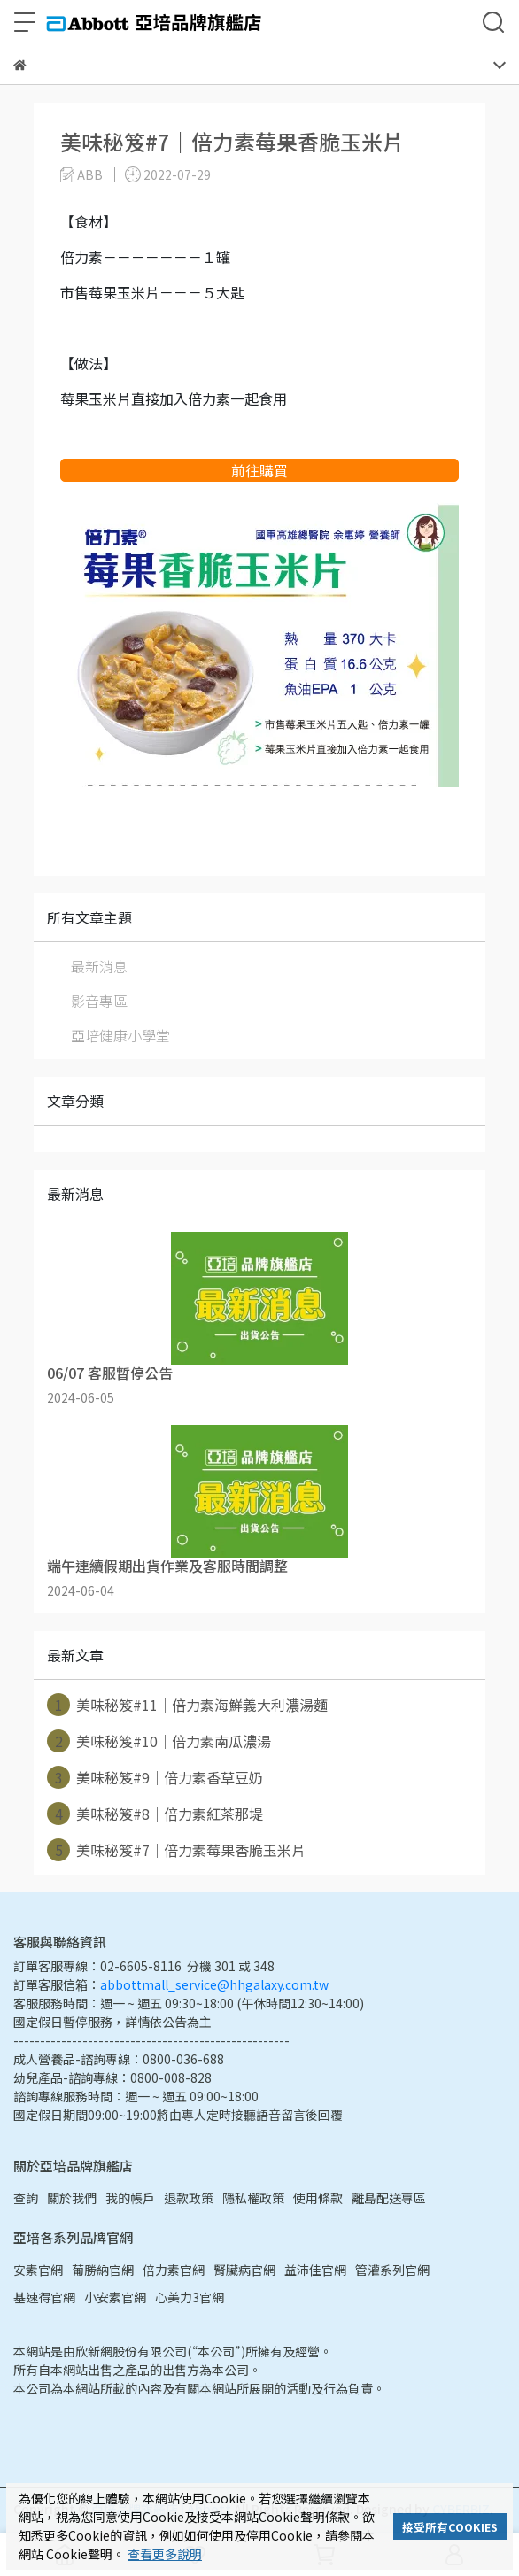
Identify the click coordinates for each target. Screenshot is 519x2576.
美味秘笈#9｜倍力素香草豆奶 (155, 1777)
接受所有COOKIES (450, 2526)
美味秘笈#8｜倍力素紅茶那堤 (155, 1813)
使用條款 (318, 2198)
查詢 (25, 2198)
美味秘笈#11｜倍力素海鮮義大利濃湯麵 (187, 1704)
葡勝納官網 (103, 2269)
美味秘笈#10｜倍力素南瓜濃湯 (159, 1740)
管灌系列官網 (392, 2269)
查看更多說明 (165, 2554)
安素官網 (38, 2269)
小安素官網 (115, 2297)
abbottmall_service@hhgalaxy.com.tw (214, 1984)
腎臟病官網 (244, 2269)
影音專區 (99, 1000)
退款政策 (188, 2198)
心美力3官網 (189, 2297)
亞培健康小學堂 (120, 1035)
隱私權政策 (253, 2198)
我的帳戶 (130, 2198)
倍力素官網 (174, 2269)
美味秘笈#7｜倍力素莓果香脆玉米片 (176, 1849)
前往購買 (259, 470)
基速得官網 (44, 2297)
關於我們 (72, 2198)
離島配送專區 (389, 2198)
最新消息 (99, 966)
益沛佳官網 (315, 2269)
